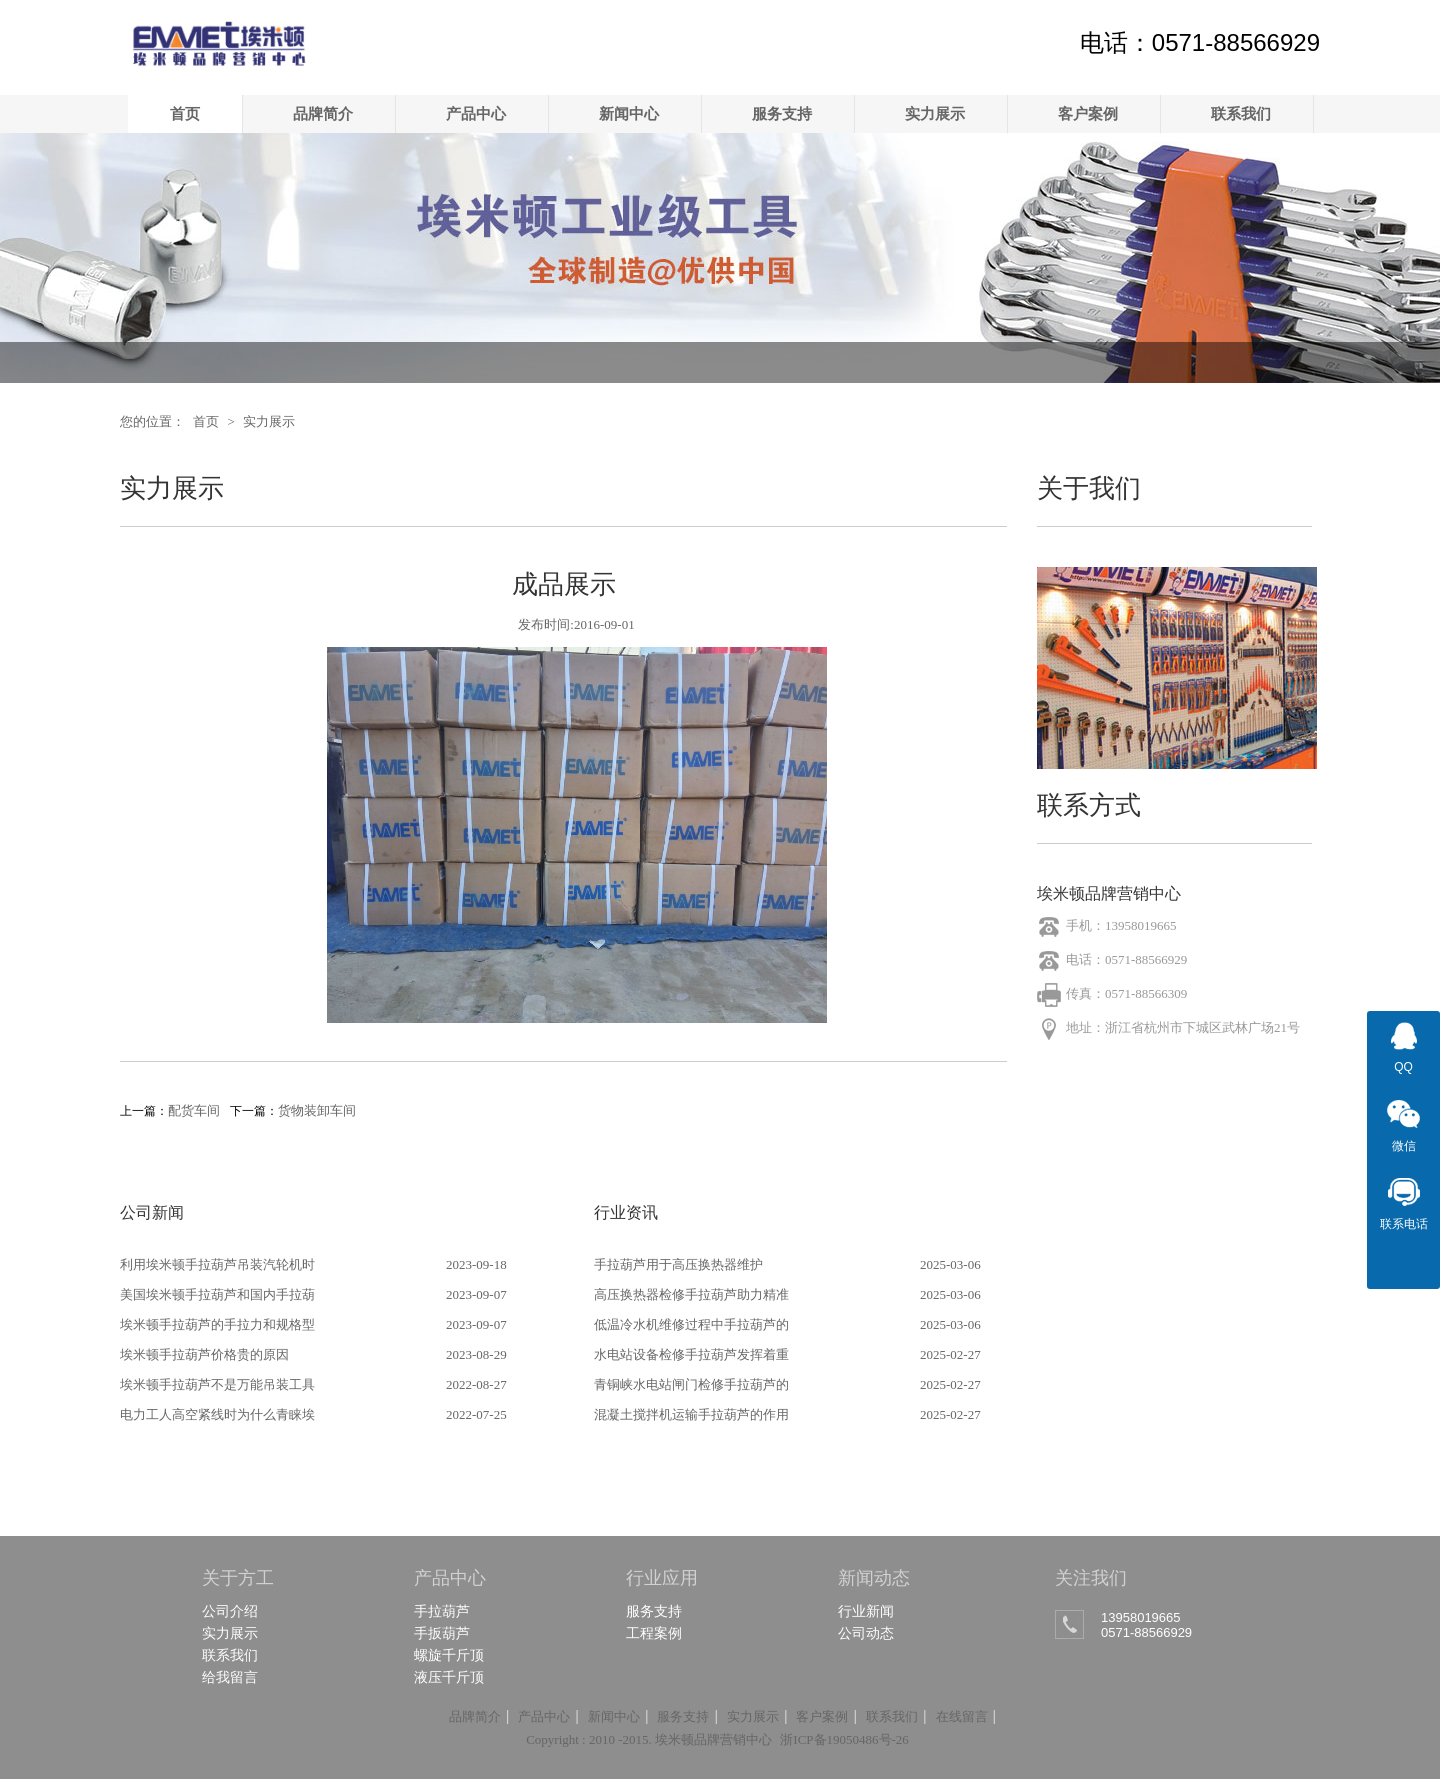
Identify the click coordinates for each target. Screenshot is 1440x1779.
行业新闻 (866, 1611)
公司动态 (866, 1633)
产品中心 (476, 113)
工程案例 (654, 1633)
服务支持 (782, 113)
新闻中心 (629, 113)
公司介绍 (230, 1611)
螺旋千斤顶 (449, 1655)
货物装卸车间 (317, 1110)
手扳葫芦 (442, 1633)
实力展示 (935, 113)
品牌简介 (323, 113)
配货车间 (194, 1110)
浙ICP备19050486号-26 (844, 1739)
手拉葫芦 (442, 1611)
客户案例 (1088, 113)
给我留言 (230, 1677)
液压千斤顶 (449, 1677)
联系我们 (1241, 113)
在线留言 (962, 1716)
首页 (185, 113)
